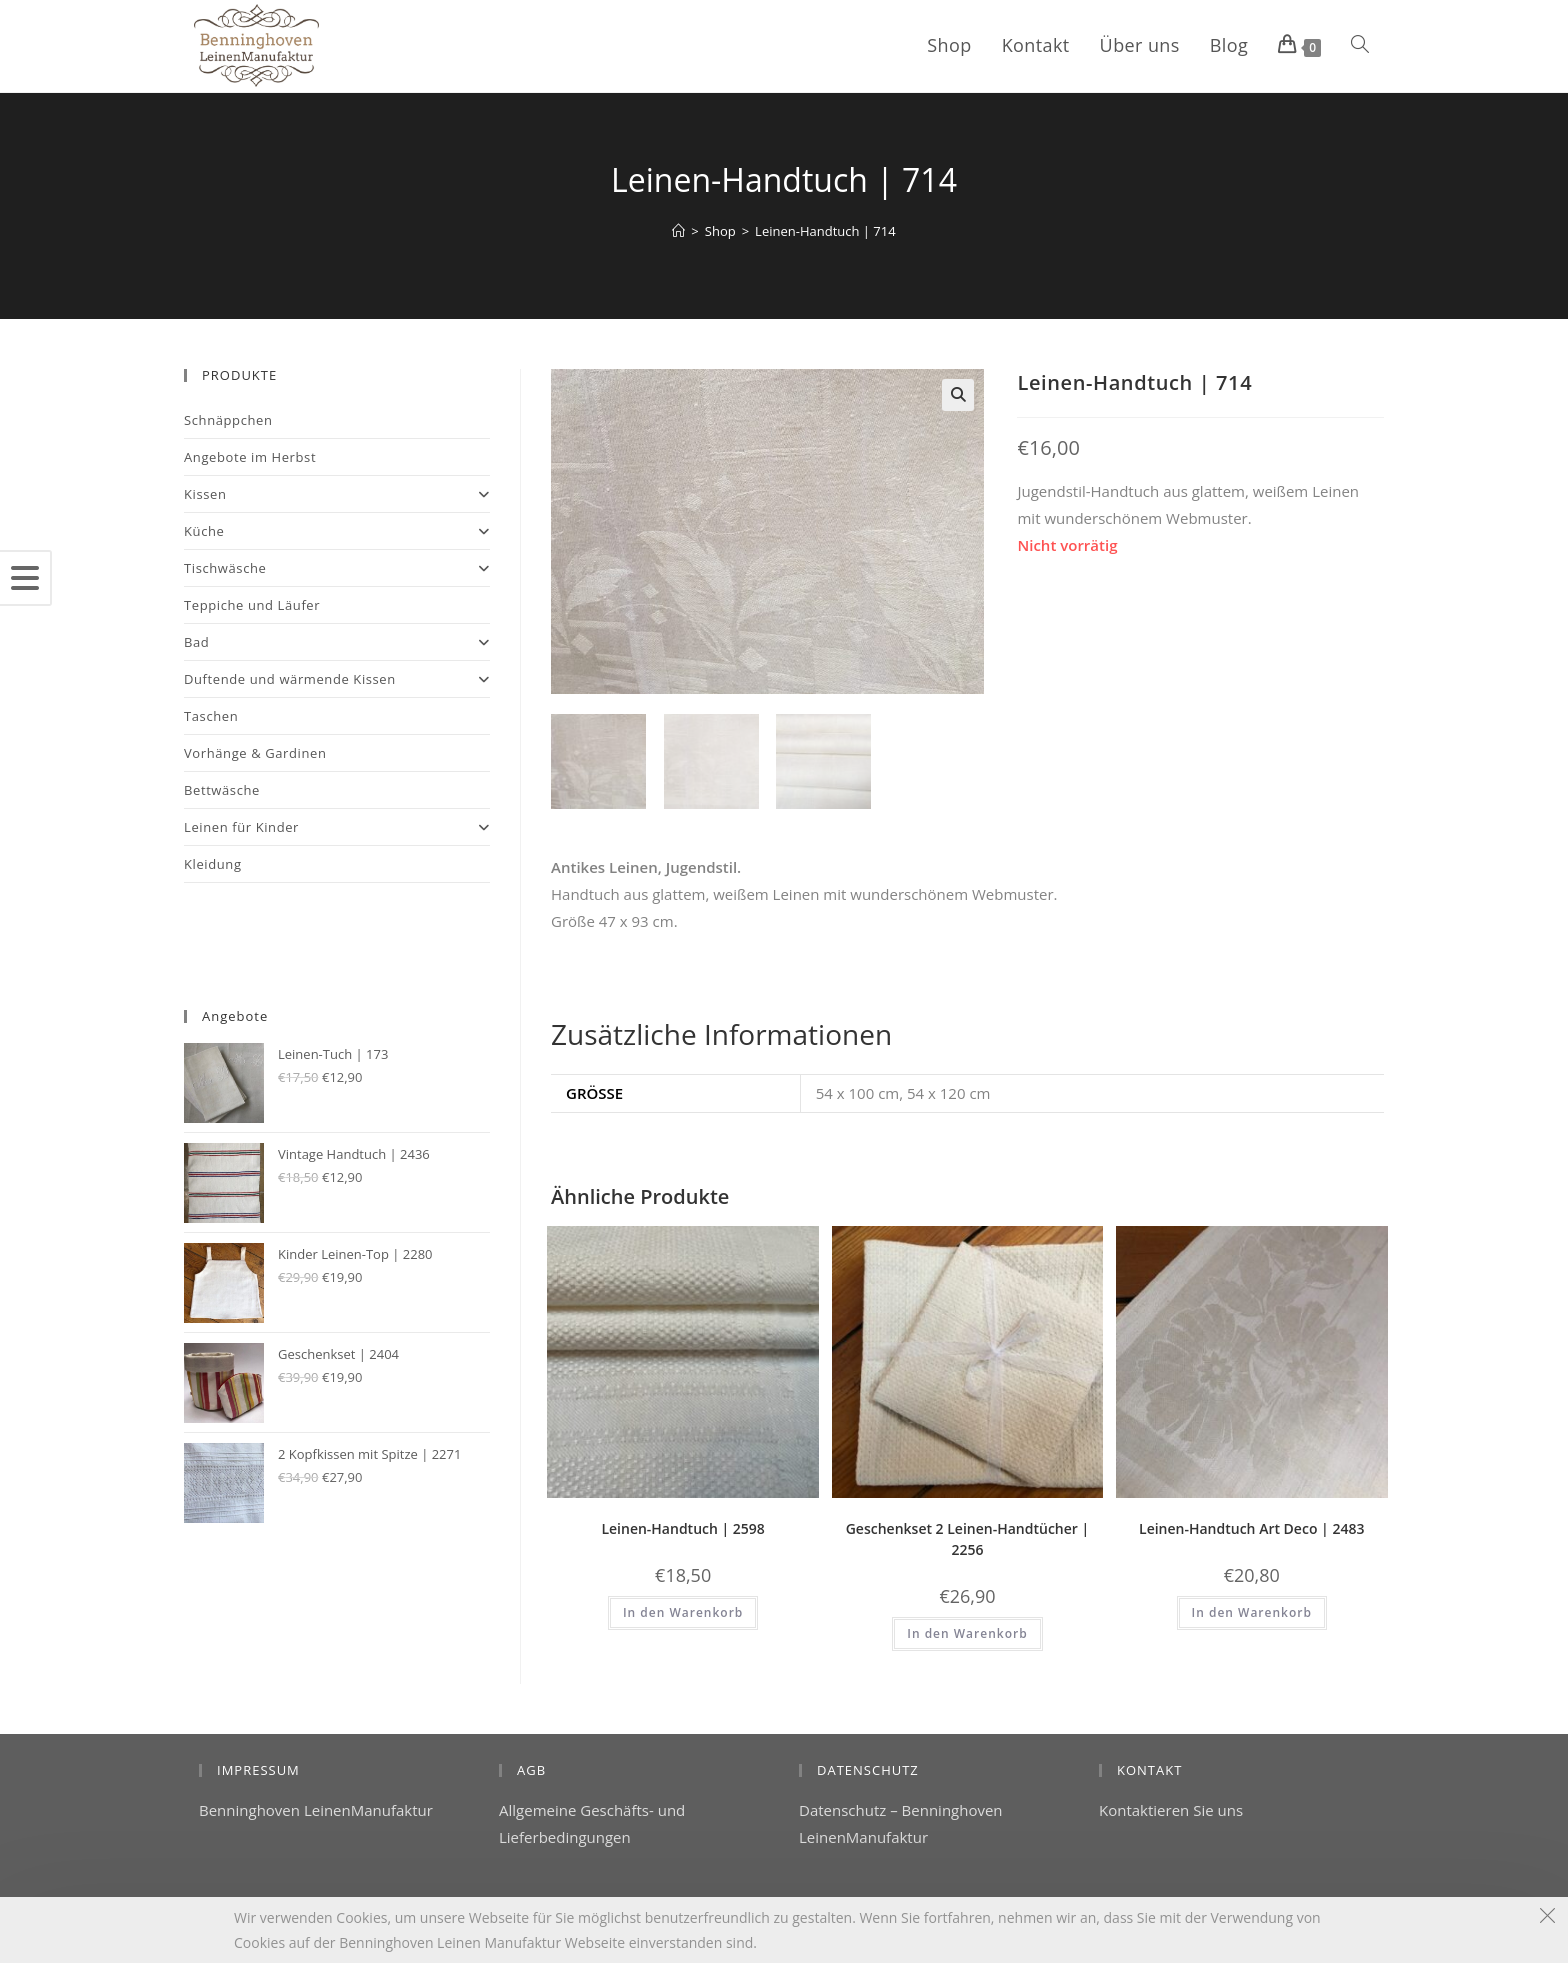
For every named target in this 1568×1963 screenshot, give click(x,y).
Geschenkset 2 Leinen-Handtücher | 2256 (967, 1539)
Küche (337, 531)
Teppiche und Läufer (252, 605)
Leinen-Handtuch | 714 (825, 231)
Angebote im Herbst (250, 457)
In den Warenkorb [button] (683, 1612)
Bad (337, 642)
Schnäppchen (228, 420)
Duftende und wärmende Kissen (337, 679)
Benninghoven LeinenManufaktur (316, 1810)
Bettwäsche (222, 790)
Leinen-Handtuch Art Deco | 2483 (1251, 1528)
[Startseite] (678, 231)
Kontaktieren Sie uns (1171, 1810)
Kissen (337, 494)
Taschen (211, 716)
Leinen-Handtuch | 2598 (682, 1528)
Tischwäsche (337, 568)
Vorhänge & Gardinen (255, 753)
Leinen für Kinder (337, 827)
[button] (958, 395)
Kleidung (213, 864)
